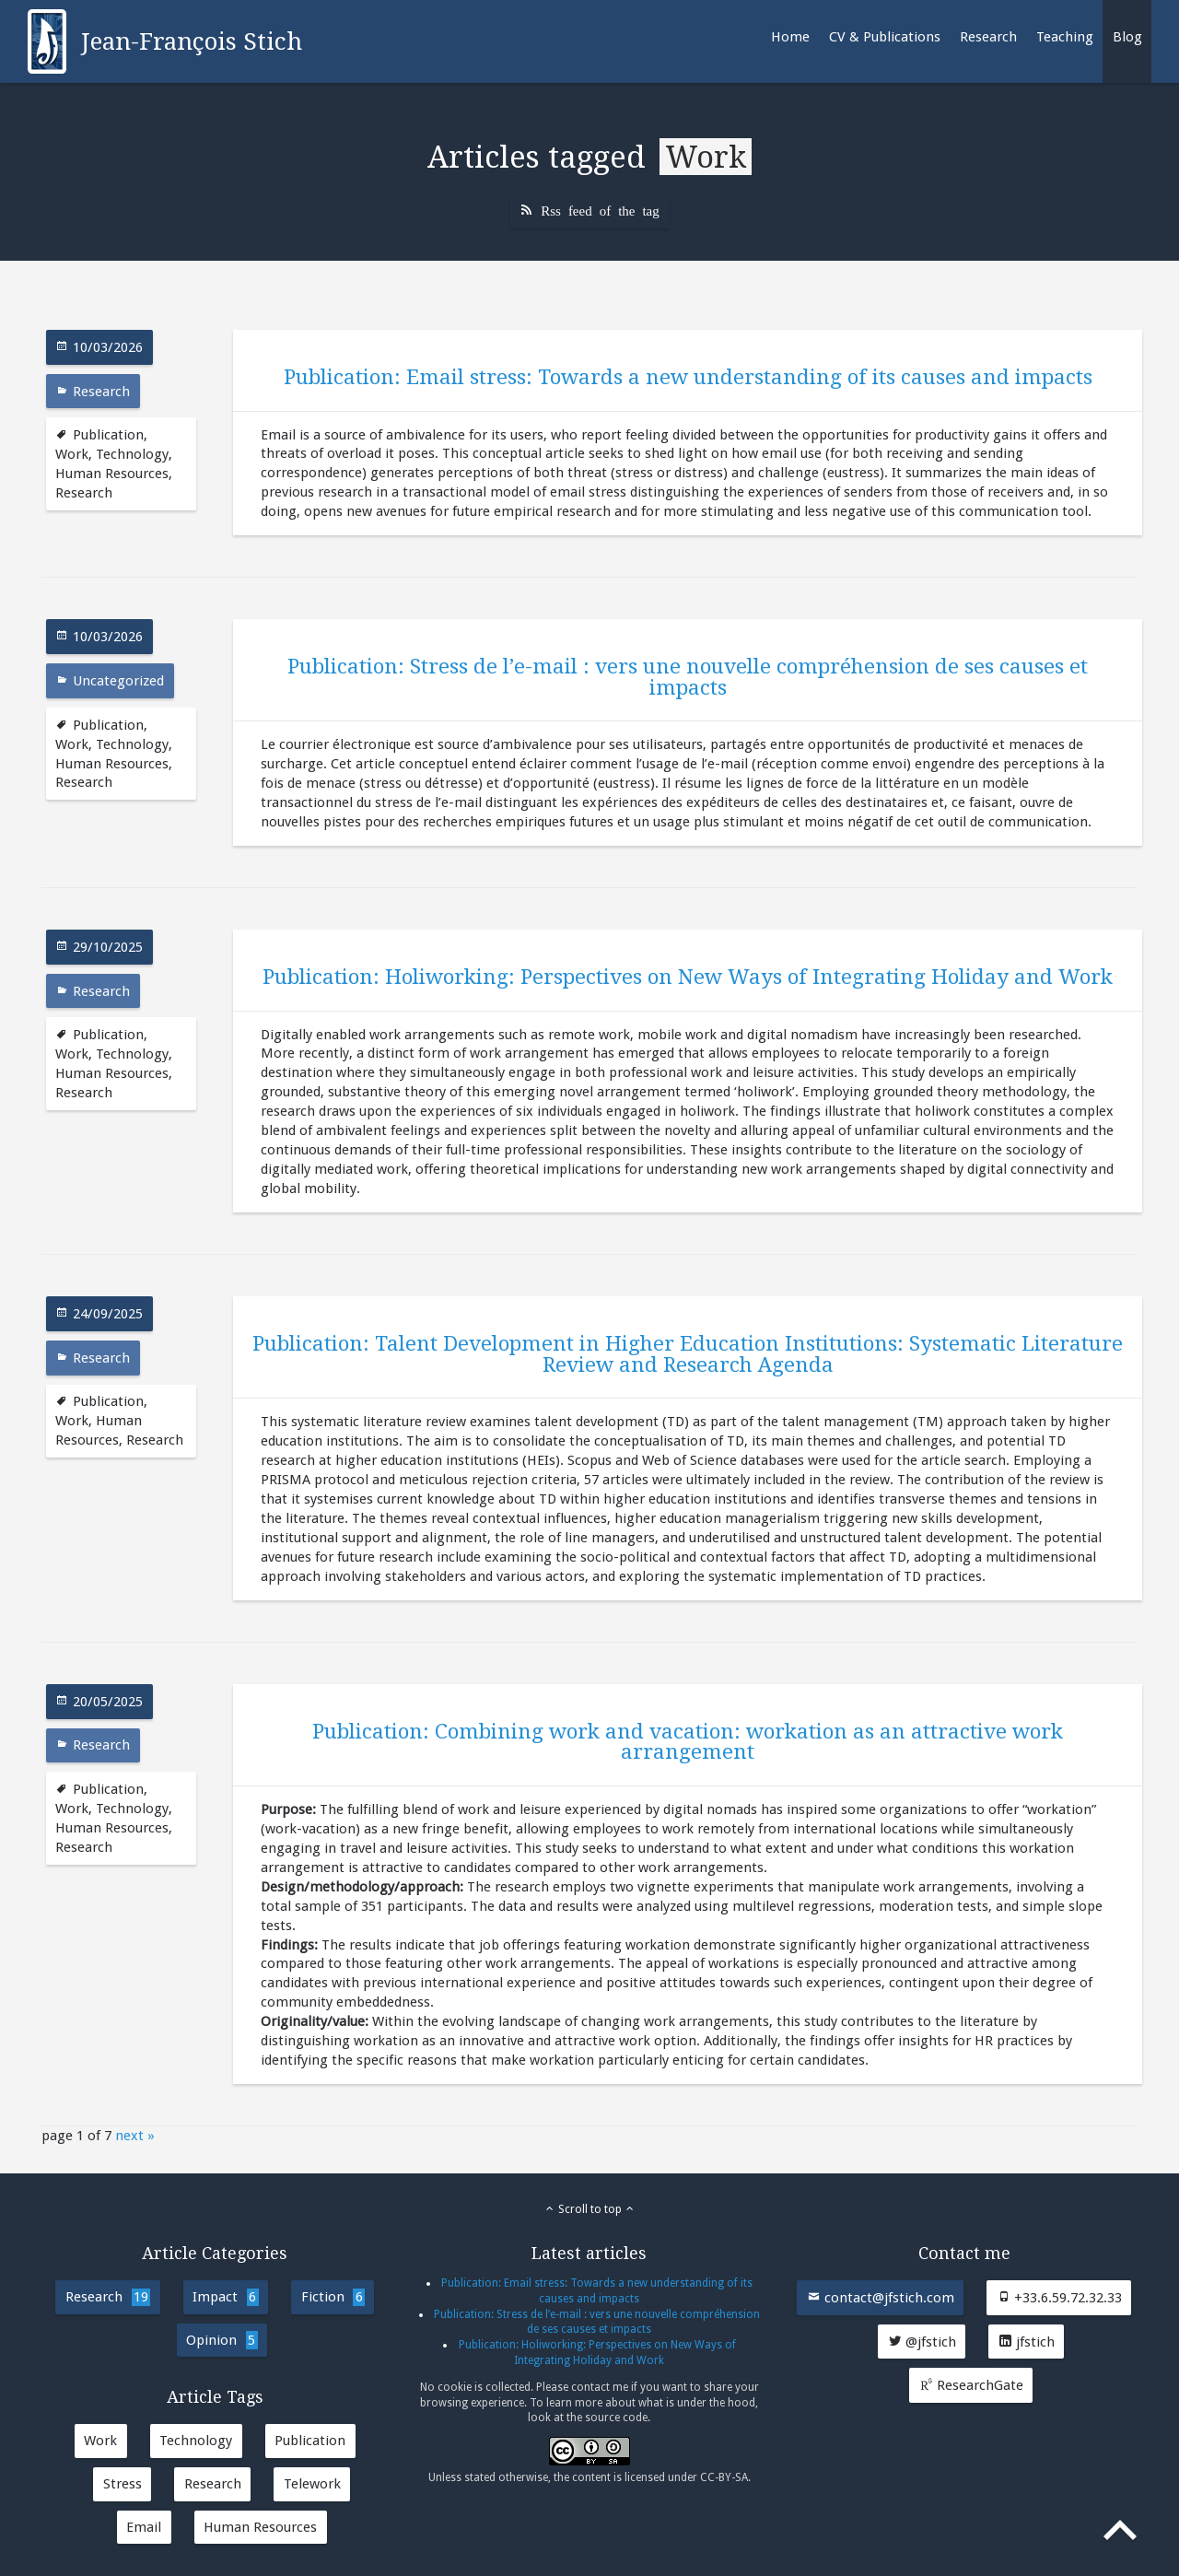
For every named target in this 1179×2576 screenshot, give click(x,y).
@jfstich (922, 2342)
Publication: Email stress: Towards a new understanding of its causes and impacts (688, 377)
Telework (312, 2484)
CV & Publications (884, 37)
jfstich (1026, 2342)
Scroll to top (590, 2209)
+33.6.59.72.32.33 (1059, 2297)
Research (988, 37)
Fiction (333, 2297)
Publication (108, 435)
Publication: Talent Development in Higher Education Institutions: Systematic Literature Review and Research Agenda (687, 1353)
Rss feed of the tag (600, 210)
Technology (132, 454)
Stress (122, 2484)
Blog (1127, 37)
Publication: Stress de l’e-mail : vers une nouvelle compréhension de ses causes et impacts (687, 676)
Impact (225, 2297)
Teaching (1064, 37)
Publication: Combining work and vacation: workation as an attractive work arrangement (687, 1741)
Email (143, 2527)
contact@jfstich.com (880, 2297)
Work (71, 454)
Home (790, 37)
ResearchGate (971, 2385)
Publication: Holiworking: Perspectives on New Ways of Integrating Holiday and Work (688, 977)
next (129, 2135)
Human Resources (112, 473)
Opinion (221, 2339)
